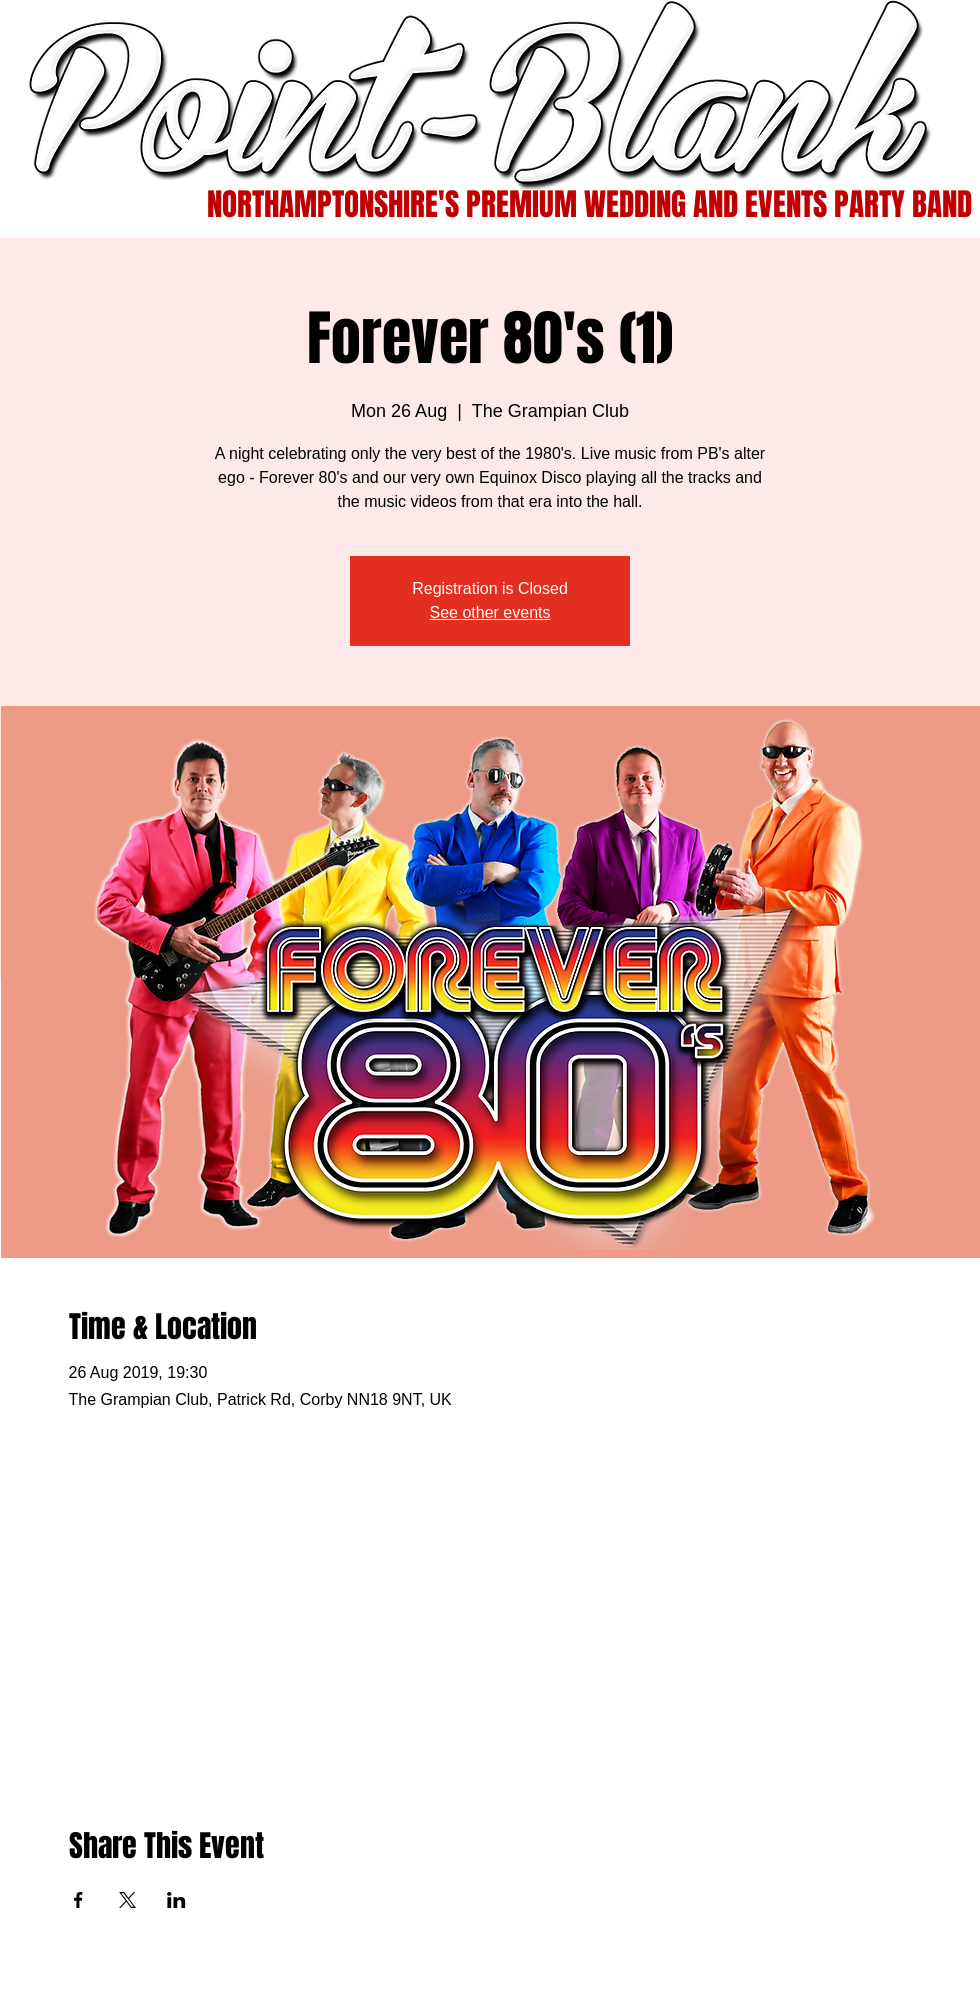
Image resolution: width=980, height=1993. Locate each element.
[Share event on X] (127, 1900)
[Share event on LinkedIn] (176, 1900)
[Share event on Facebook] (78, 1900)
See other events (490, 612)
